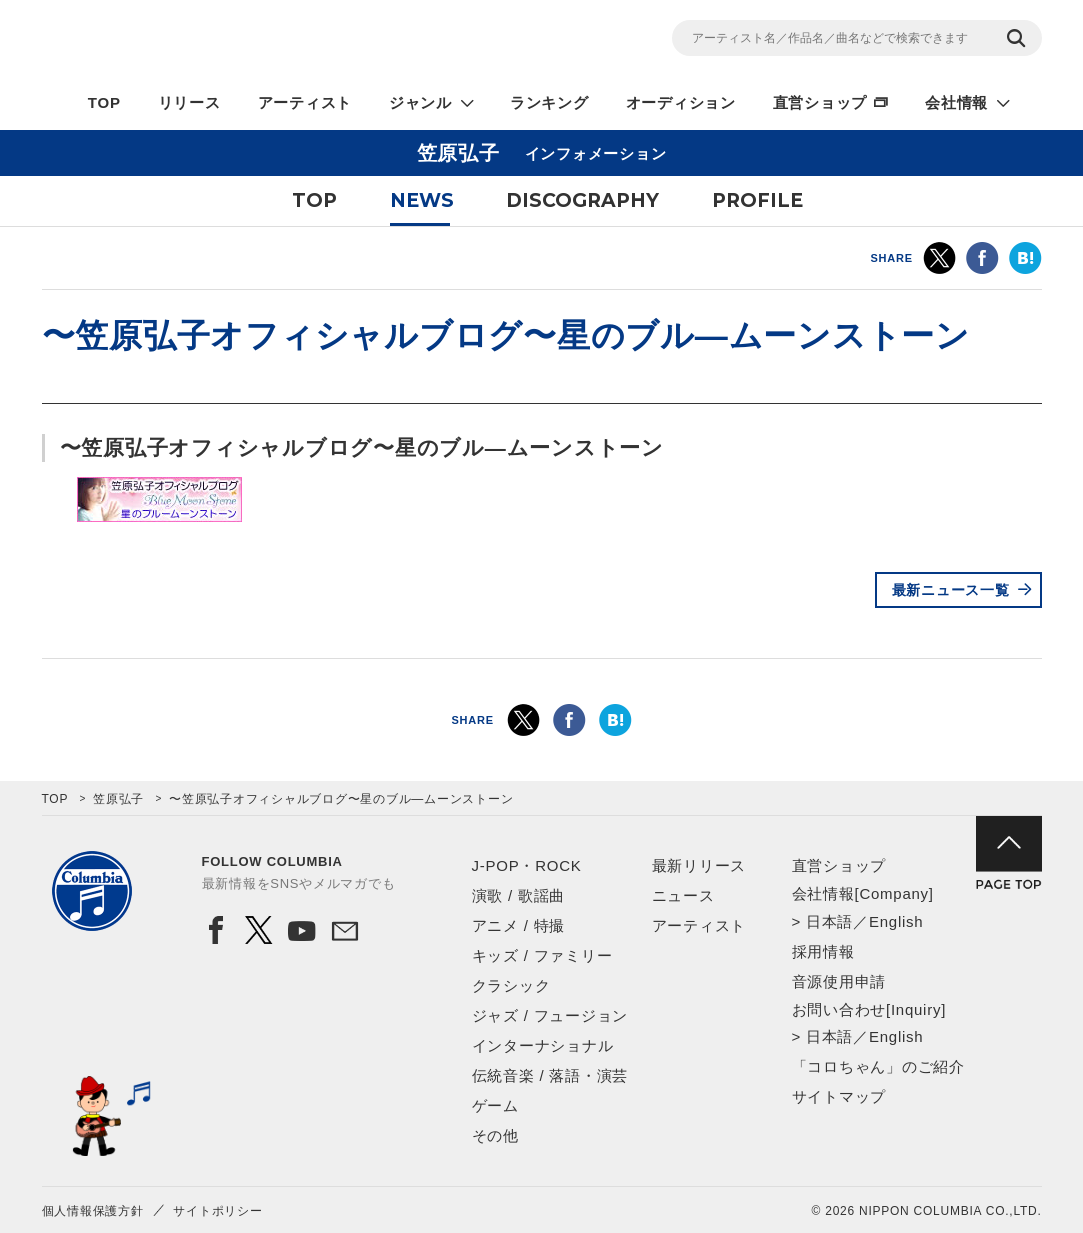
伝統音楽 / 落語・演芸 (550, 1075)
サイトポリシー (217, 1211)
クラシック (511, 985)
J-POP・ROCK (527, 865)
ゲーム (495, 1105)
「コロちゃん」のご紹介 (878, 1066)
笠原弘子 (118, 799)
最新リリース (699, 865)
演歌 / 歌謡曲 (519, 895)
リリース (189, 102)
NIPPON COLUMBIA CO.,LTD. (222, 41)
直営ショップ (820, 102)
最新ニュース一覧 (951, 590)
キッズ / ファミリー (542, 955)
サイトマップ (839, 1096)
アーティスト (305, 102)
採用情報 (823, 951)
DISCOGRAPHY (582, 200)
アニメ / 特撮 (519, 925)
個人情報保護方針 (93, 1211)
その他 (495, 1135)
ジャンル (420, 102)
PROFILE (757, 200)
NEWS (422, 200)
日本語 (829, 921)
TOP (104, 102)
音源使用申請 (839, 981)
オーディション (681, 102)
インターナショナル (543, 1045)
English (896, 921)
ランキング (549, 102)
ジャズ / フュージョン (550, 1015)
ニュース (683, 895)
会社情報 (956, 102)
